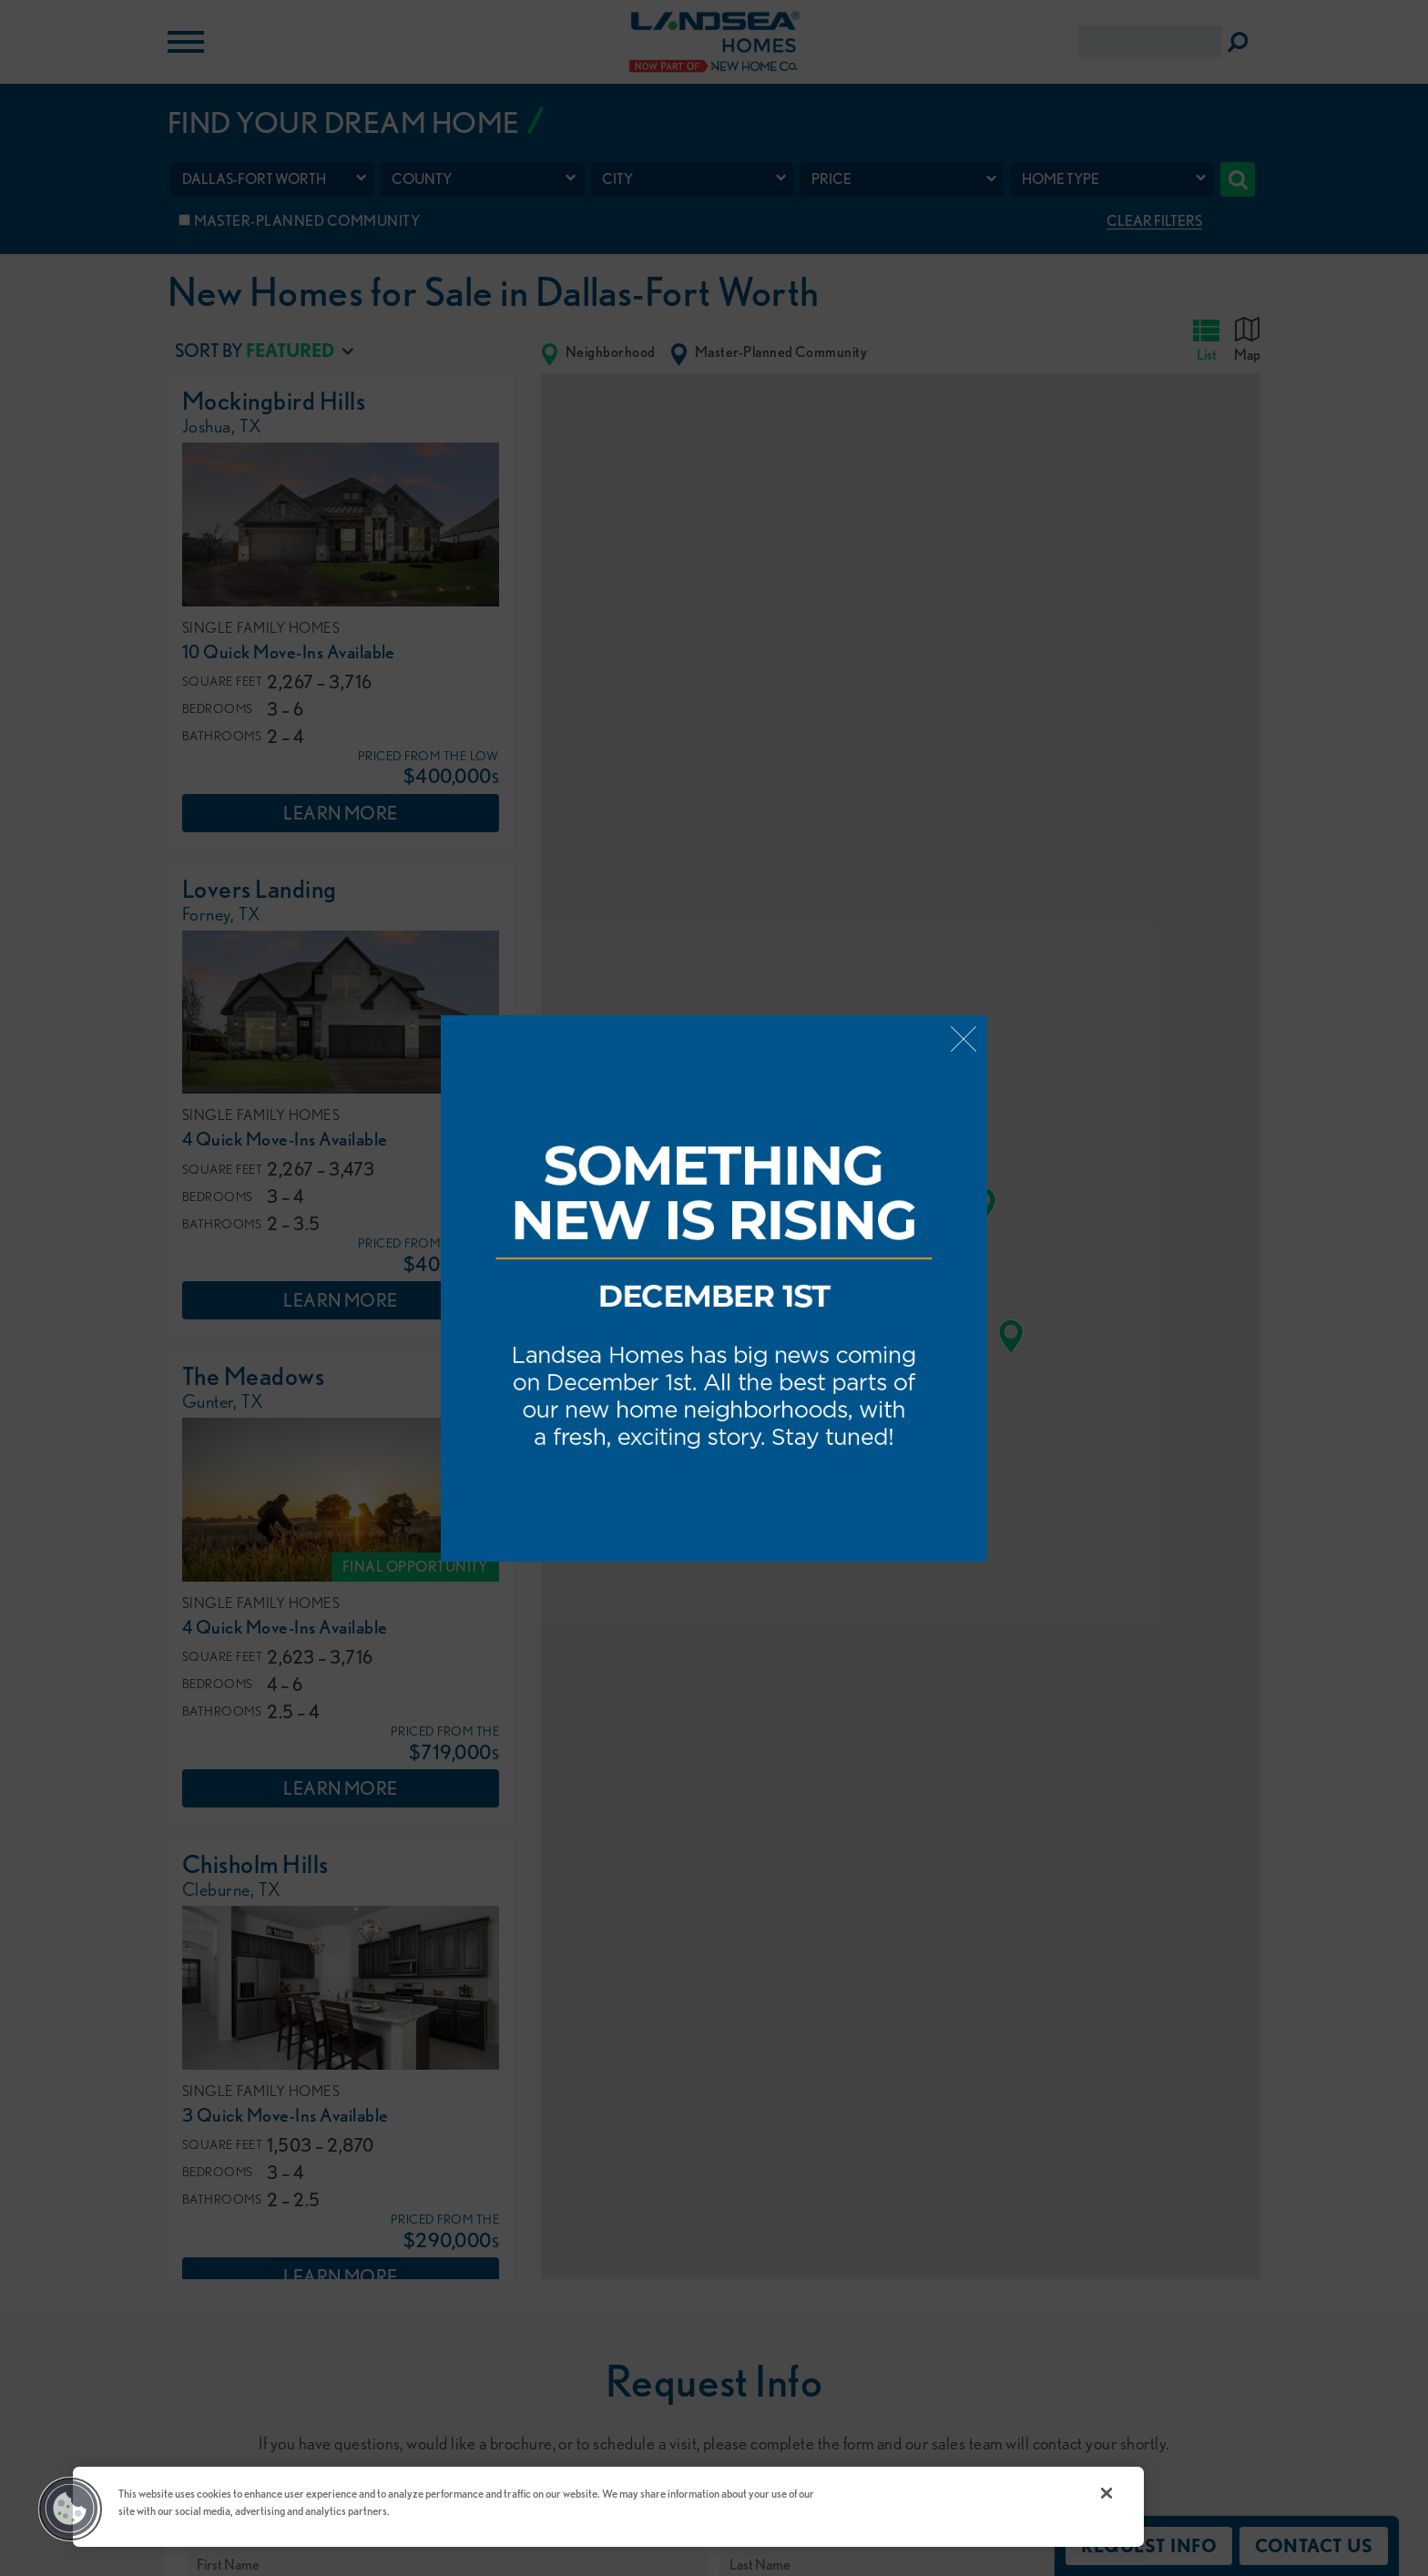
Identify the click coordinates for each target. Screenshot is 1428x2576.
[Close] (1106, 2493)
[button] (70, 2508)
